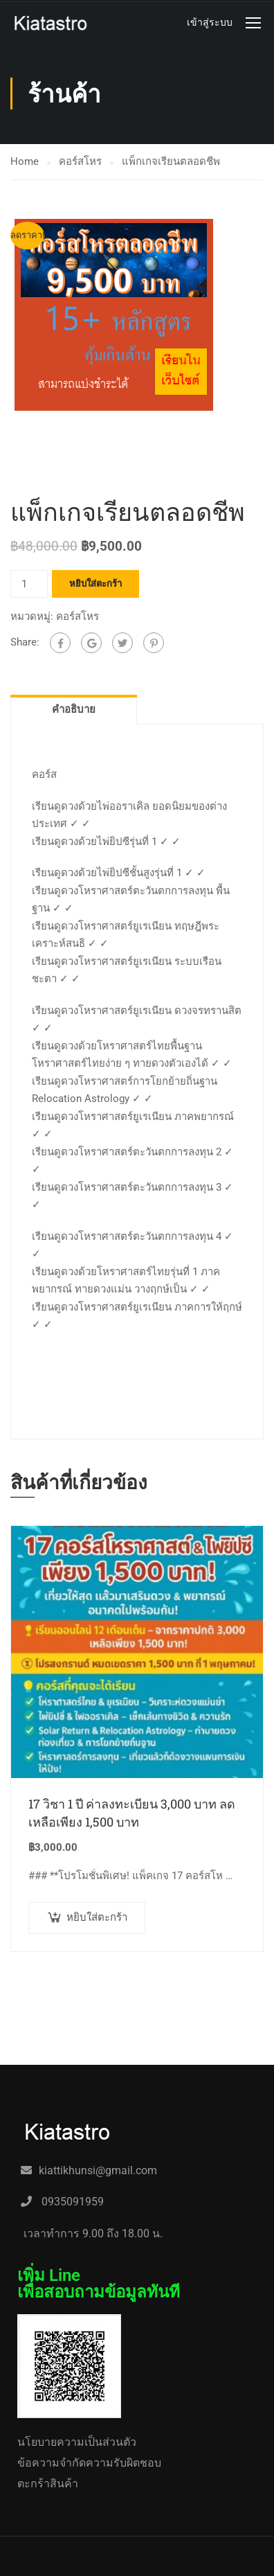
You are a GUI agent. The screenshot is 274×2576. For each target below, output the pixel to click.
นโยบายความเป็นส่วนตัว (76, 2442)
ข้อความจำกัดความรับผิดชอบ (89, 2462)
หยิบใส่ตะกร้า (95, 654)
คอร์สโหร (80, 161)
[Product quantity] (29, 654)
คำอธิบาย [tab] (73, 780)
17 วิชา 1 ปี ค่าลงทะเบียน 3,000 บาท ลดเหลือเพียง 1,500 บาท (131, 1884)
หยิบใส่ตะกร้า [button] (96, 1988)
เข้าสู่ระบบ (209, 22)
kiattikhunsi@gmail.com (98, 2170)
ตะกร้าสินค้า (47, 2483)
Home (24, 161)
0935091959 (71, 2201)
